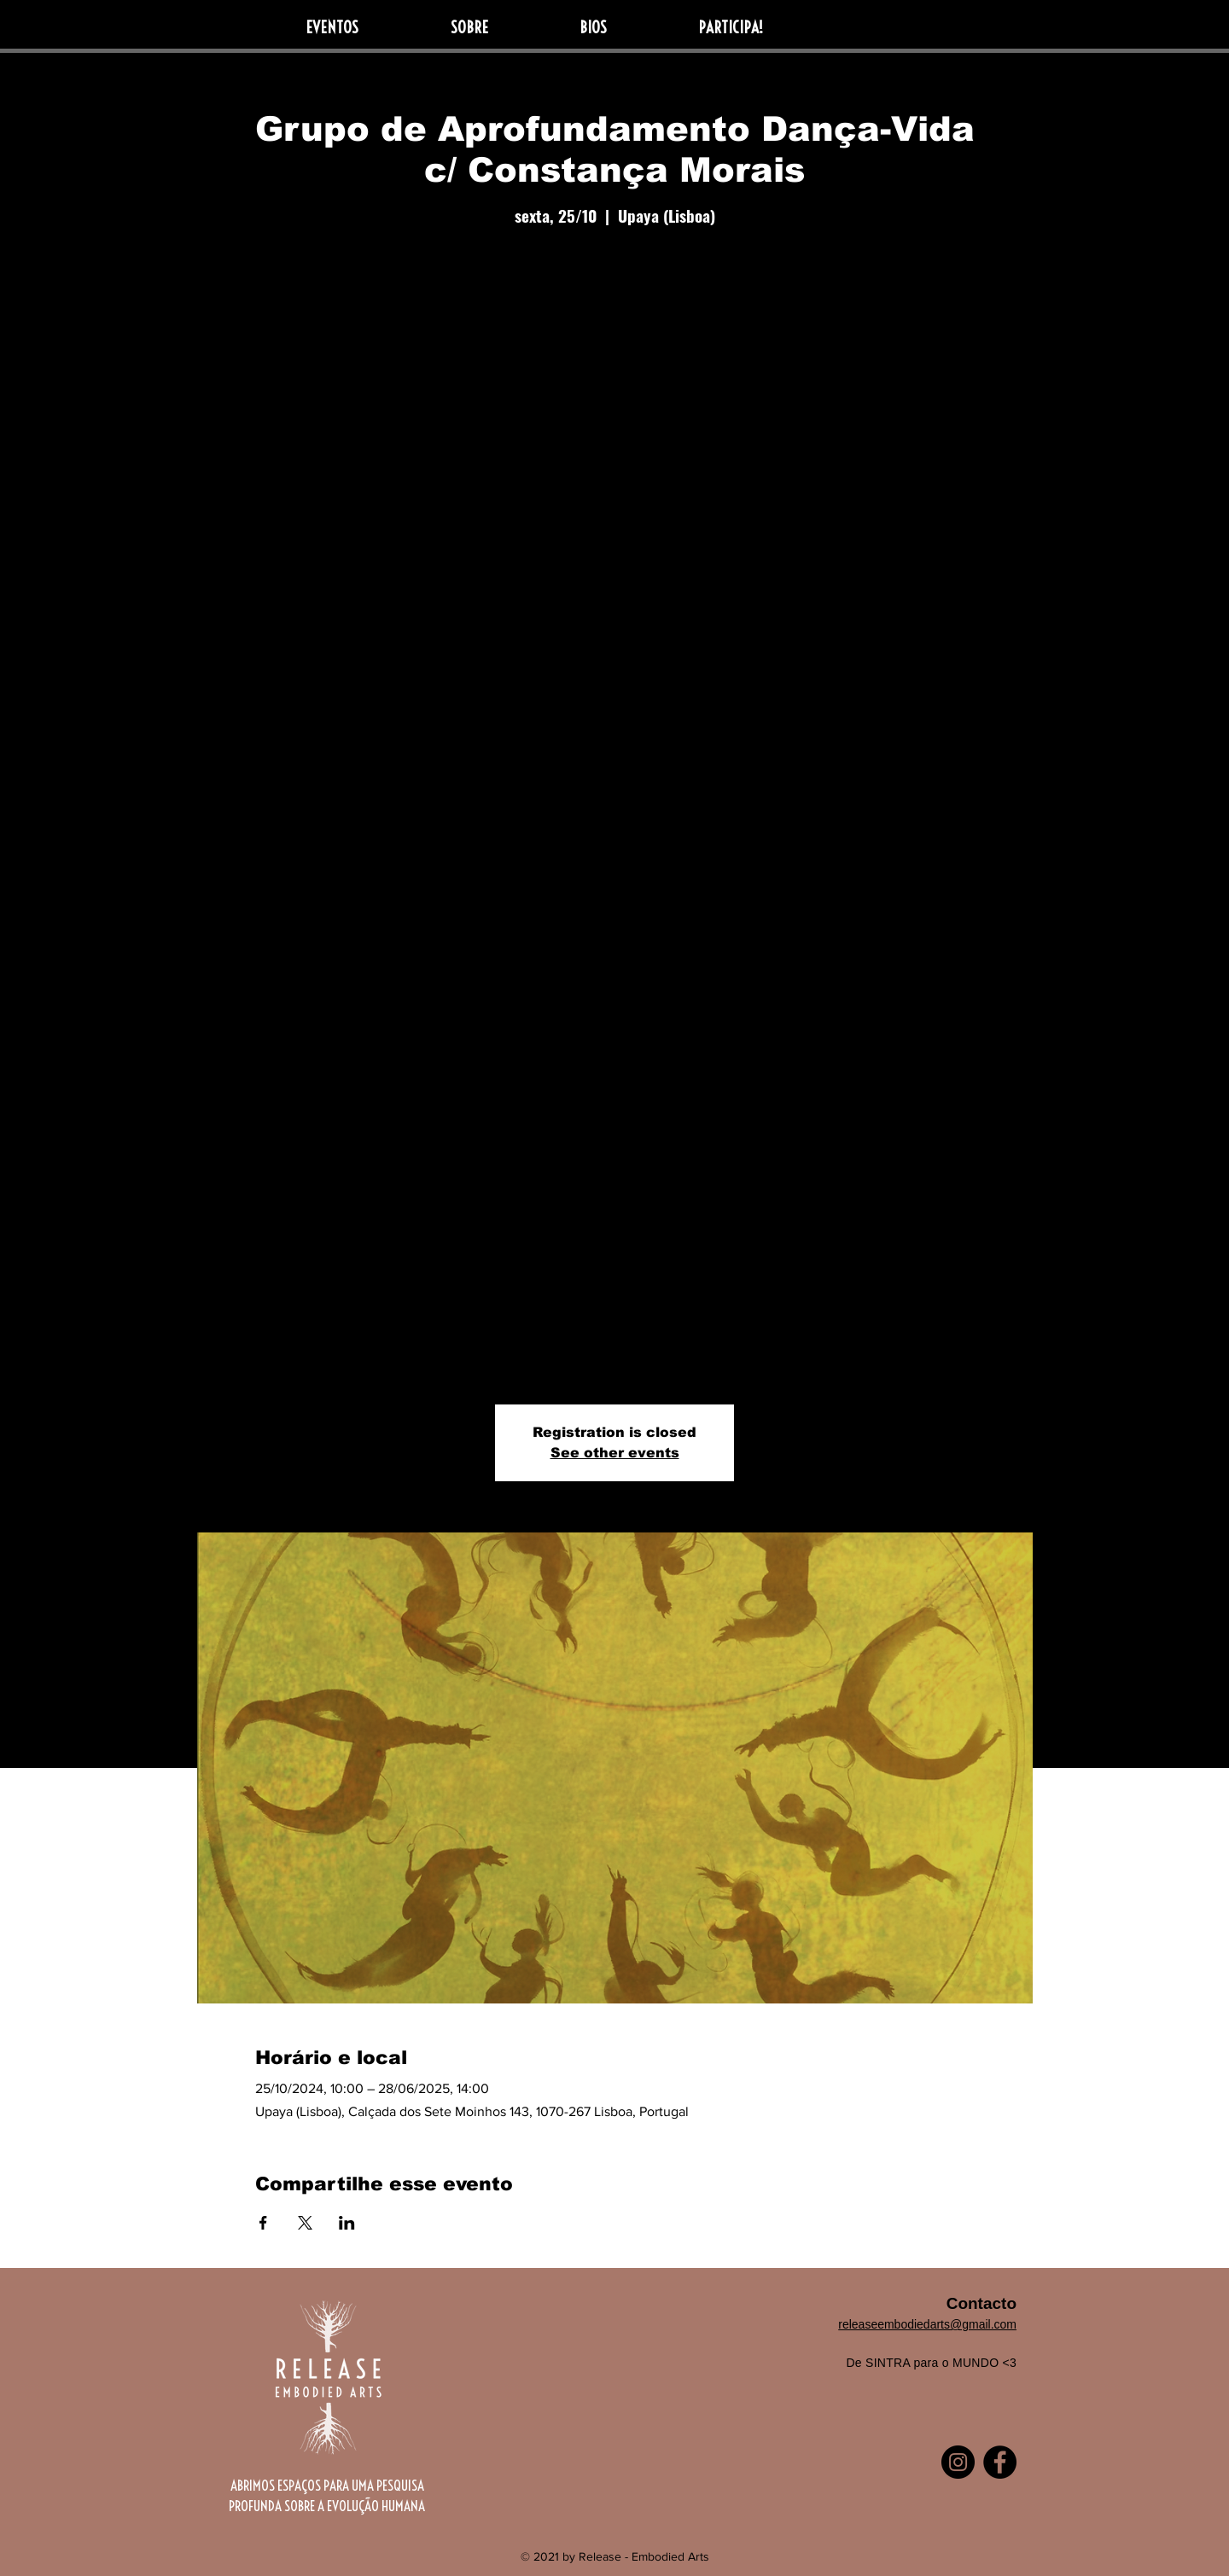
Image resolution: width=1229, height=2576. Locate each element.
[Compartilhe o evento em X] (305, 2223)
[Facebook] (999, 2462)
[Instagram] (958, 2462)
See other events (614, 1452)
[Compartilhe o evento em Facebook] (263, 2223)
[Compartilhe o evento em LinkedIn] (347, 2223)
